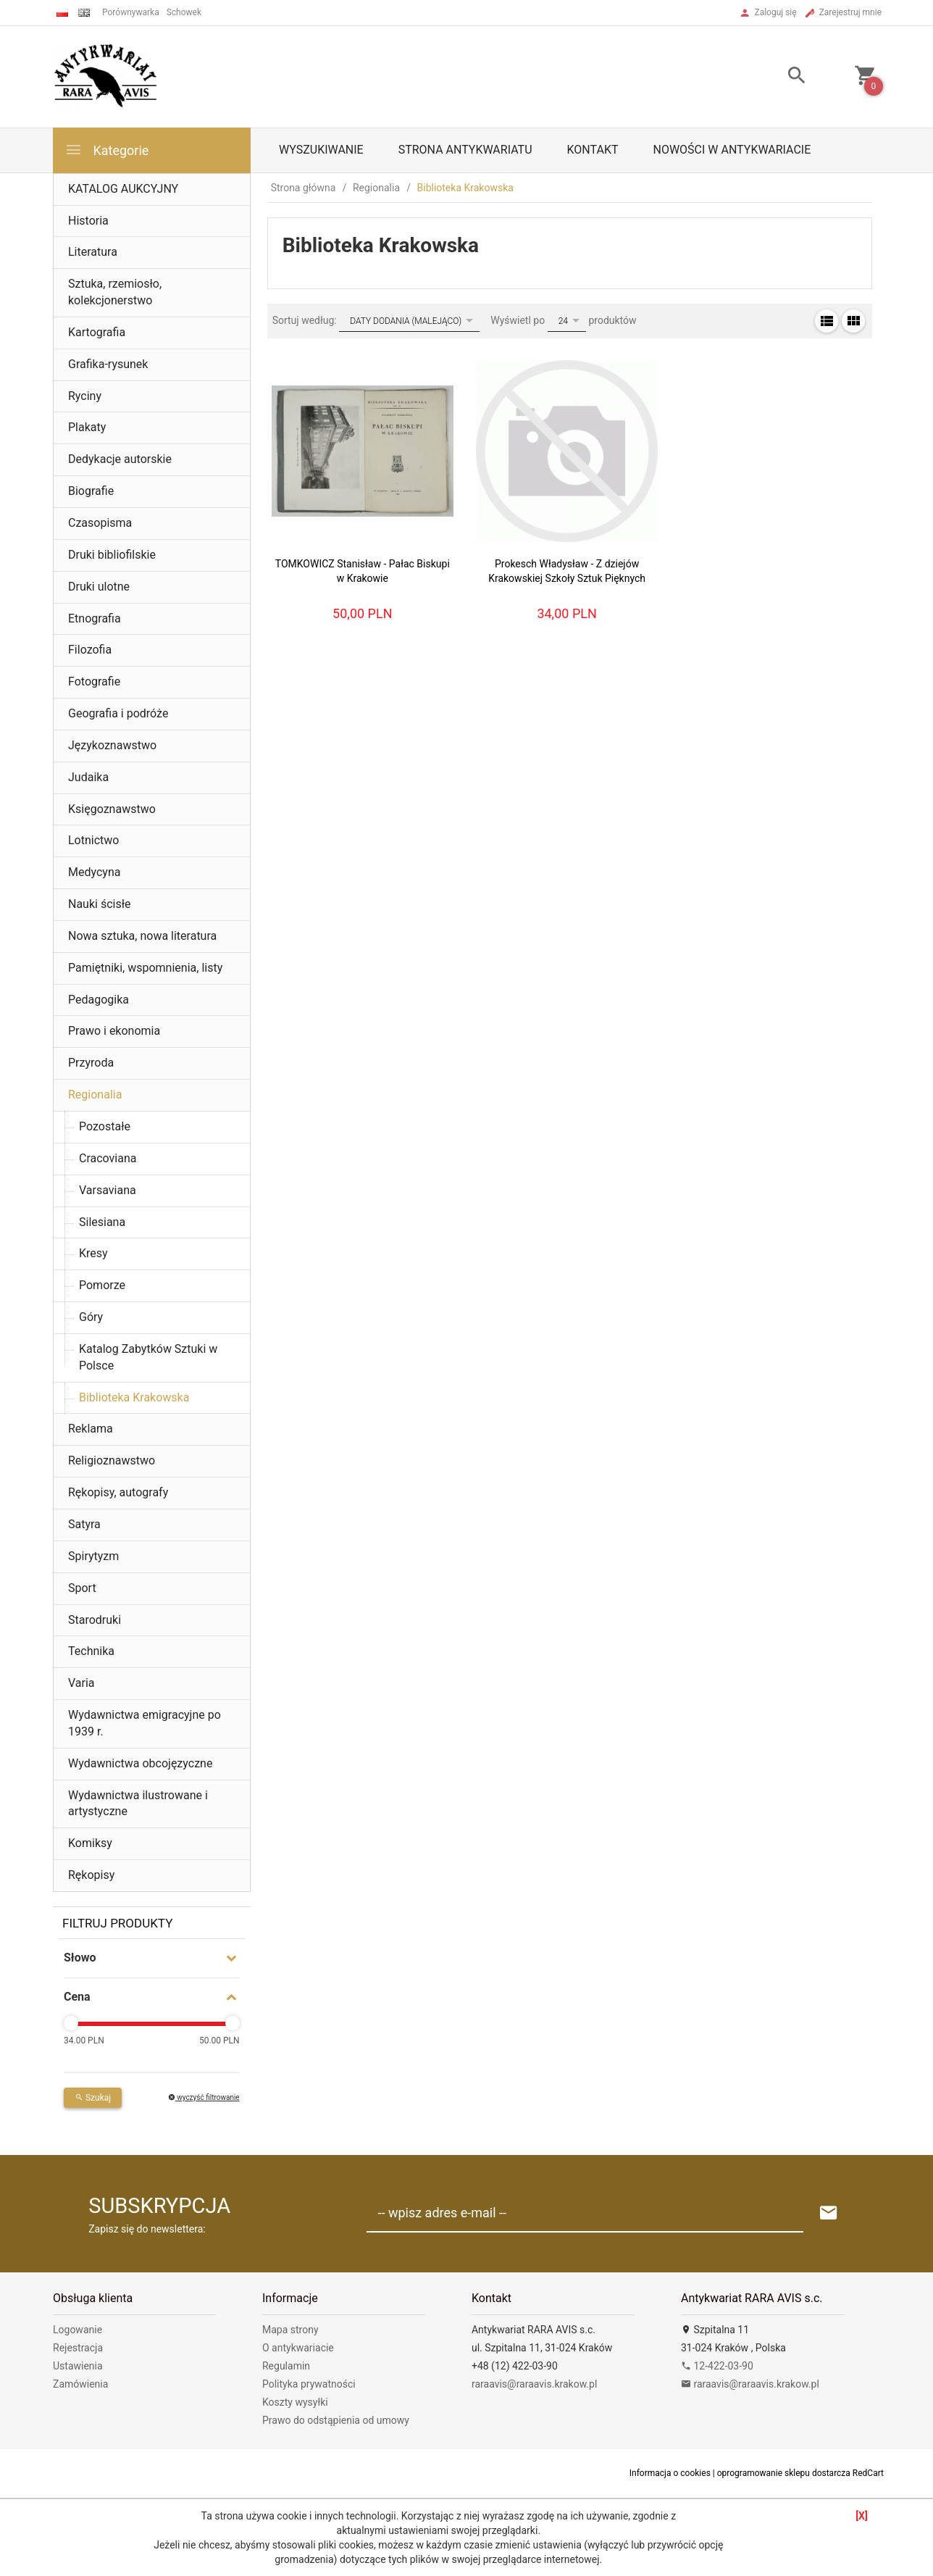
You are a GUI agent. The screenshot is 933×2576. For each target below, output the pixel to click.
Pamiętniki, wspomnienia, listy (145, 968)
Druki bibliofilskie (112, 555)
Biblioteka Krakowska (134, 1397)
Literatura (92, 252)
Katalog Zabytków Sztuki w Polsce (148, 1357)
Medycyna (94, 872)
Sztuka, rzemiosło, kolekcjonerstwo (115, 292)
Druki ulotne (99, 586)
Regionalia (95, 1094)
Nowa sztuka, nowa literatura (142, 936)
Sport (82, 1588)
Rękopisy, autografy (118, 1492)
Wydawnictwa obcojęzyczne (140, 1763)
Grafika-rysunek (108, 364)
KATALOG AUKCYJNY (123, 189)
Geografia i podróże (118, 713)
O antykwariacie (298, 2348)
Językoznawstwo (112, 745)
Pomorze (102, 1285)
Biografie (91, 491)
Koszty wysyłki (295, 2402)
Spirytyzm (93, 1556)
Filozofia (90, 649)
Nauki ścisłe (99, 904)
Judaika (88, 777)
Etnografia (94, 618)
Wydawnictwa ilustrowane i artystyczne (138, 1803)
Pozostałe (104, 1126)
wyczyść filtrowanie (204, 2097)
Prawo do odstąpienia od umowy (335, 2420)
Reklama (90, 1428)
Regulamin (286, 2366)
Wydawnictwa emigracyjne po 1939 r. (144, 1723)
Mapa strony (290, 2329)
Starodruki (94, 1620)
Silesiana (102, 1222)
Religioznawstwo (111, 1460)
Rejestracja (78, 2348)
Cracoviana (108, 1158)
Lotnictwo (93, 840)
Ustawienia (78, 2366)
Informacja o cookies (670, 2473)
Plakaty (87, 427)
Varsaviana (107, 1190)
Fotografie (94, 681)
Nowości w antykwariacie (732, 150)
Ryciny (84, 396)
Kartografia (96, 332)
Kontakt (593, 150)
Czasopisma (100, 523)
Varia (81, 1683)
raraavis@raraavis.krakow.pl (534, 2384)
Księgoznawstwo (112, 809)
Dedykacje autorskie (120, 459)
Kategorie (106, 150)
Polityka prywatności (309, 2384)
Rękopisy (91, 1875)
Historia (88, 221)
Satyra (84, 1524)
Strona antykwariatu (465, 150)
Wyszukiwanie (321, 150)
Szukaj (93, 2098)
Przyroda (91, 1063)
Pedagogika (98, 999)
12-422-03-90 (717, 2366)
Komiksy (90, 1843)
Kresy (93, 1253)
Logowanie (77, 2329)
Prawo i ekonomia (114, 1031)
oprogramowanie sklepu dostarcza (783, 2473)
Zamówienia (80, 2384)
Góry (91, 1317)
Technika (91, 1651)
